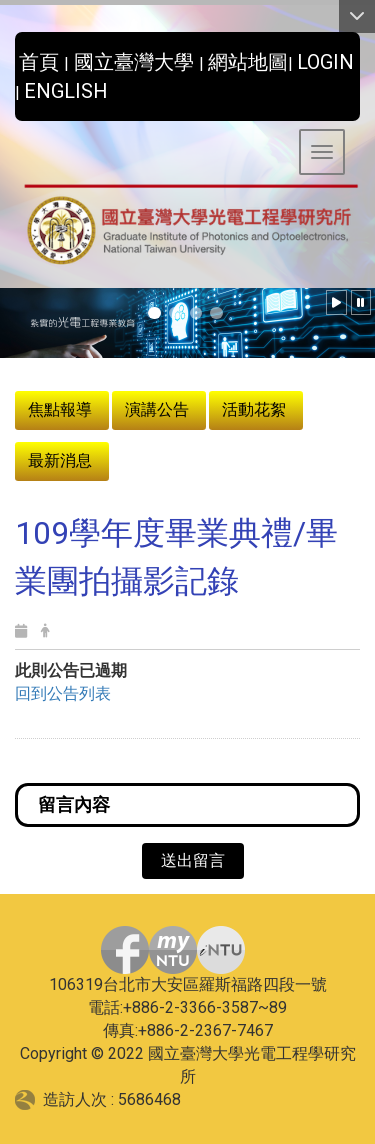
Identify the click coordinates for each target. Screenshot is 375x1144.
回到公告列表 (63, 693)
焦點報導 (60, 409)
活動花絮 (254, 409)
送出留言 (193, 860)
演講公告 (157, 409)
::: (7, 56)
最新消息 (60, 460)
